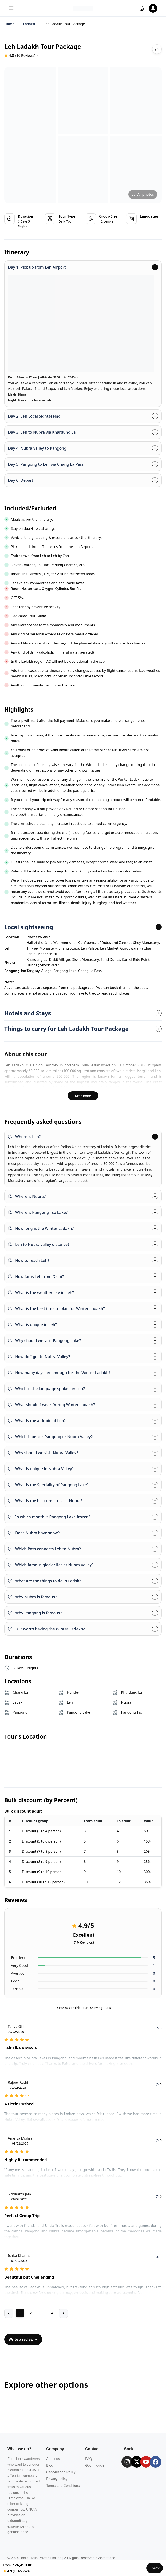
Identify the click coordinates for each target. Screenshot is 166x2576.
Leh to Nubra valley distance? (38, 1244)
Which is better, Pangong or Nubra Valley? (50, 1436)
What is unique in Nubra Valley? (41, 1468)
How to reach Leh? (28, 1260)
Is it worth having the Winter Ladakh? (46, 1628)
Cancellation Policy (60, 2472)
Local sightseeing (28, 927)
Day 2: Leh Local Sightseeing (34, 416)
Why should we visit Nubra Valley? (43, 1452)
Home (9, 24)
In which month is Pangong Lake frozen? (49, 1516)
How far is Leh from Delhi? (36, 1276)
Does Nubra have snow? (34, 1532)
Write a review (23, 2339)
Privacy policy (56, 2479)
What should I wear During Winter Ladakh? (51, 1404)
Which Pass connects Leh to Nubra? (44, 1548)
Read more (83, 1096)
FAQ (88, 2459)
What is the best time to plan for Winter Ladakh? (56, 1308)
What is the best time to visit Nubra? (45, 1500)
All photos (143, 194)
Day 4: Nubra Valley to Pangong (37, 448)
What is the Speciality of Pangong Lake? (48, 1484)
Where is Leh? (24, 1136)
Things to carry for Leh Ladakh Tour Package (66, 1029)
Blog (49, 2465)
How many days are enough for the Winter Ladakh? (59, 1372)
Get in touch (94, 2465)
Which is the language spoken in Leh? (46, 1388)
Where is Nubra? (27, 1196)
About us (53, 2459)
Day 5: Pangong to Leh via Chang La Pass (46, 464)
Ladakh (29, 24)
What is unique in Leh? (32, 1324)
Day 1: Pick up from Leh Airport (37, 267)
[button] (141, 8)
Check (155, 2568)
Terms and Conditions (63, 2485)
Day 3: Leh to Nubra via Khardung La (42, 432)
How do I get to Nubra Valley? (39, 1356)
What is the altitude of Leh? (37, 1420)
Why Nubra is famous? (32, 1596)
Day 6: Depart (20, 480)
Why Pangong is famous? (35, 1612)
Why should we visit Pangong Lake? (44, 1340)
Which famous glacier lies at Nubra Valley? (51, 1564)
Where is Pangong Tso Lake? (38, 1212)
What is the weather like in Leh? (41, 1292)
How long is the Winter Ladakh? (41, 1228)
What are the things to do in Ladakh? (45, 1580)
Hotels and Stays (27, 1013)
